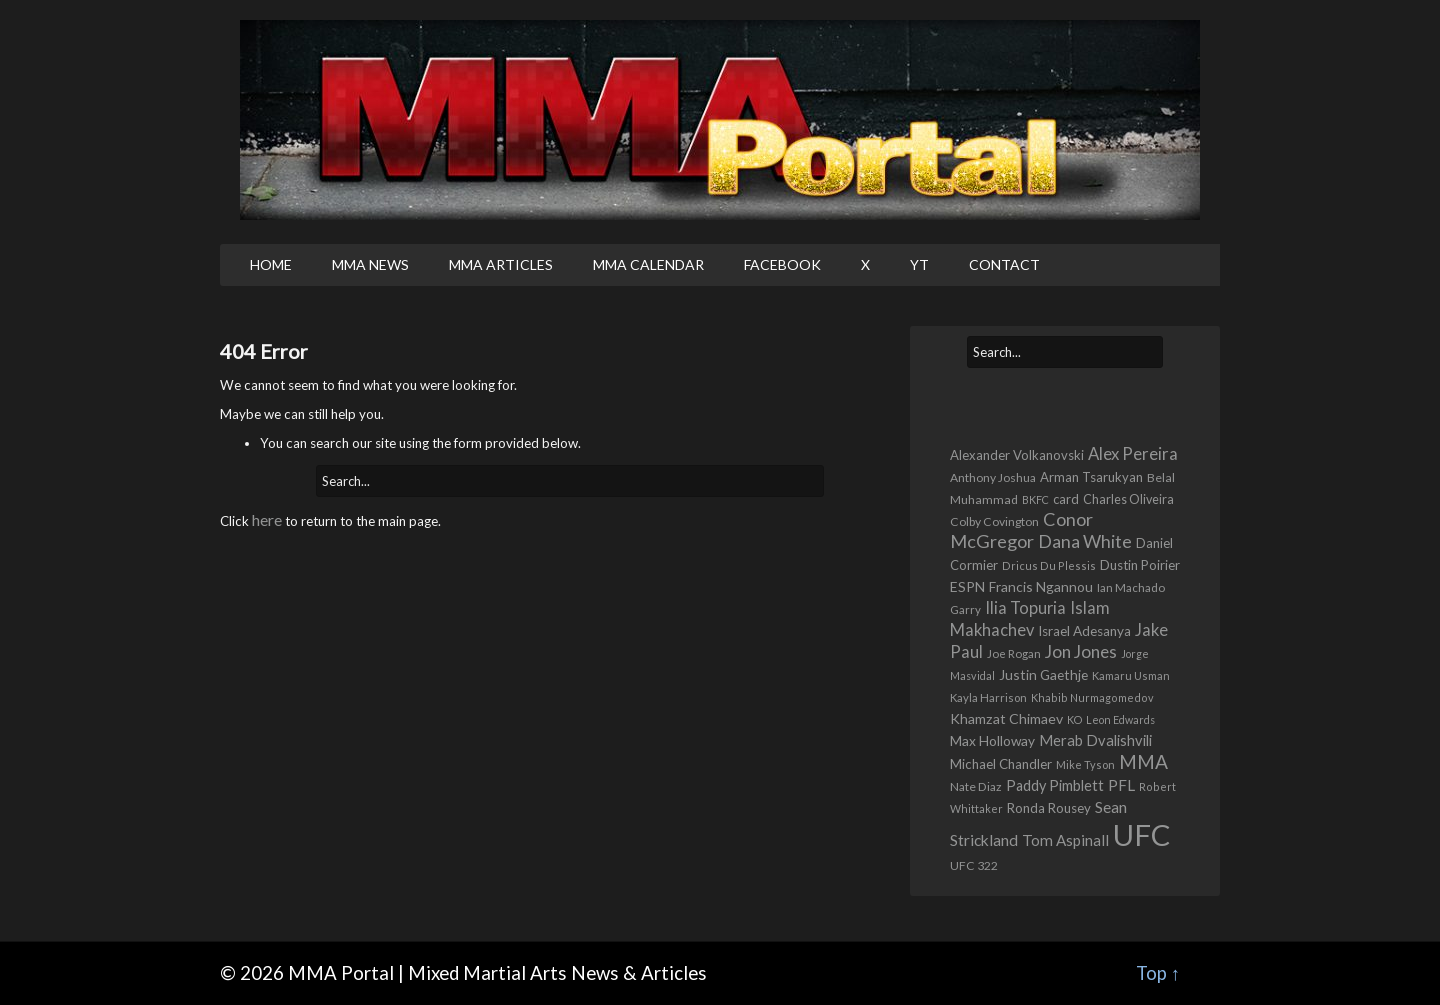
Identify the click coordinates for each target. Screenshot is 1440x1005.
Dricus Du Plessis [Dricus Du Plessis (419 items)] (1049, 565)
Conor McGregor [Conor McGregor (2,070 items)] (1021, 530)
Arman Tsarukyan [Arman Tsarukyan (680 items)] (1091, 477)
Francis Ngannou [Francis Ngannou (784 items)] (1041, 586)
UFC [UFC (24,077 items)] (1142, 834)
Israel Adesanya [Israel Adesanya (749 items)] (1084, 631)
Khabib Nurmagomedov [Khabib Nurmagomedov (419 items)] (1092, 697)
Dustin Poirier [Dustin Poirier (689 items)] (1140, 565)
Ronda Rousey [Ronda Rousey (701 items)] (1049, 808)
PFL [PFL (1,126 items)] (1121, 785)
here (267, 519)
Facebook (782, 264)
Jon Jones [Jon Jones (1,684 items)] (1081, 651)
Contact (1004, 264)
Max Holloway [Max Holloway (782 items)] (992, 740)
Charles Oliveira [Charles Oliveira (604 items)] (1128, 499)
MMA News (370, 264)
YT (919, 264)
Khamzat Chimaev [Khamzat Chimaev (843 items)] (1006, 718)
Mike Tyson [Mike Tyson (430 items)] (1085, 764)
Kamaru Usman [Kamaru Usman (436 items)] (1131, 675)
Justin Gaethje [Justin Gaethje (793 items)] (1043, 674)
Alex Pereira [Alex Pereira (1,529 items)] (1133, 453)
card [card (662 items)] (1066, 499)
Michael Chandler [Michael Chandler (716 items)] (1001, 764)
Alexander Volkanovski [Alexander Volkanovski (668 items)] (1017, 455)
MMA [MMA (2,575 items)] (1143, 761)
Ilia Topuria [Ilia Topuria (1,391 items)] (1025, 607)
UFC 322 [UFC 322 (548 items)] (974, 865)
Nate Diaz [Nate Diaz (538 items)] (976, 786)
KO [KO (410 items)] (1074, 719)
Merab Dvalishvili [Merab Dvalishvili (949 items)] (1095, 740)
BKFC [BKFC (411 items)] (1035, 499)
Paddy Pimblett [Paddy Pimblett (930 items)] (1055, 785)
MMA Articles (501, 264)
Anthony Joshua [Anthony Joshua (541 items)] (993, 477)
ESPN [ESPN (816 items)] (967, 586)
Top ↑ (1158, 973)
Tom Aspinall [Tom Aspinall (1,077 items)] (1065, 840)
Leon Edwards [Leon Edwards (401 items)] (1120, 719)
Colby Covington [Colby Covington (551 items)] (994, 521)
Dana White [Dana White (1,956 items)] (1085, 541)
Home (271, 264)
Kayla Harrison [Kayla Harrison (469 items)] (988, 697)
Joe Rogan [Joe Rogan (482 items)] (1014, 653)
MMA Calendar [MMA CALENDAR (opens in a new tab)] (648, 264)
